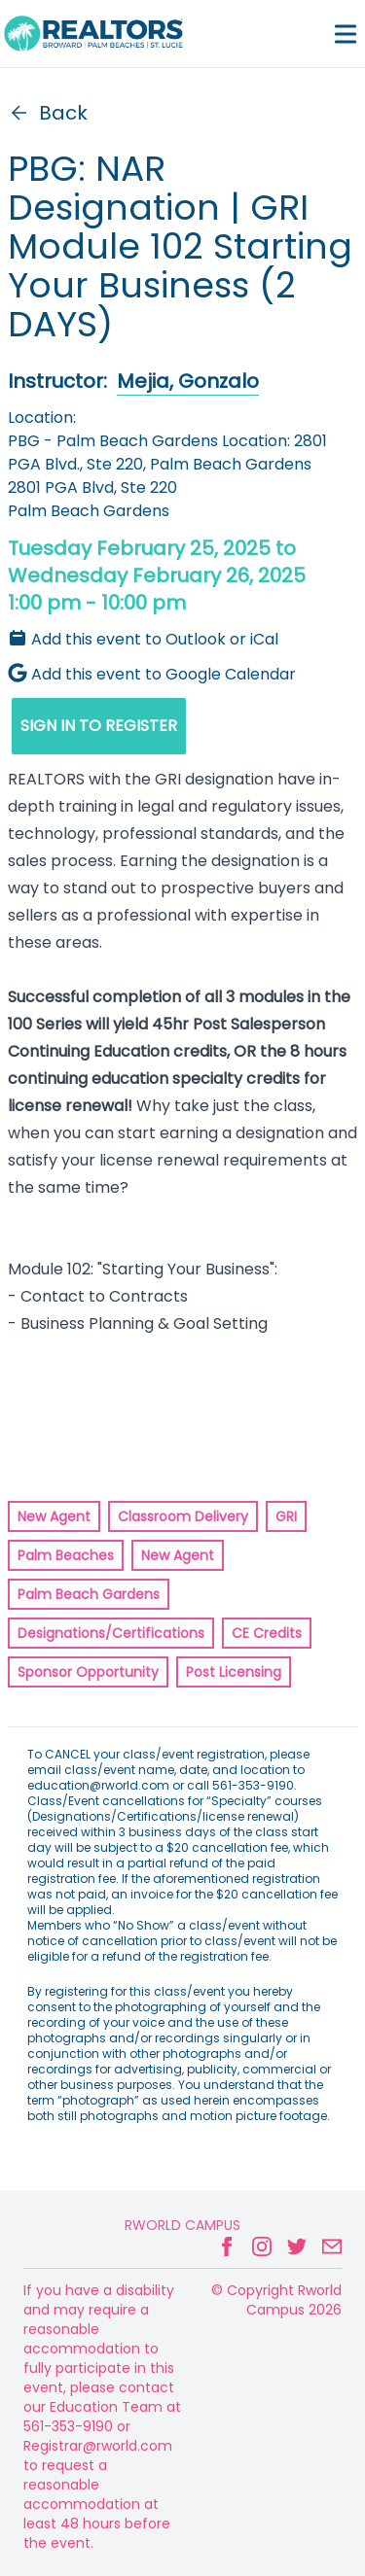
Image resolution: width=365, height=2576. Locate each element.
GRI (286, 1516)
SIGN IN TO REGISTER (98, 725)
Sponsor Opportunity (88, 1672)
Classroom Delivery (183, 1516)
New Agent (54, 1516)
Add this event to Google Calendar (152, 674)
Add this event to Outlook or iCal (143, 639)
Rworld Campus (182, 2225)
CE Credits (267, 1633)
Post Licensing (233, 1672)
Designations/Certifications (111, 1633)
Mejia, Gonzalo (188, 381)
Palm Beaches (66, 1555)
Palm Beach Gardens (89, 1594)
